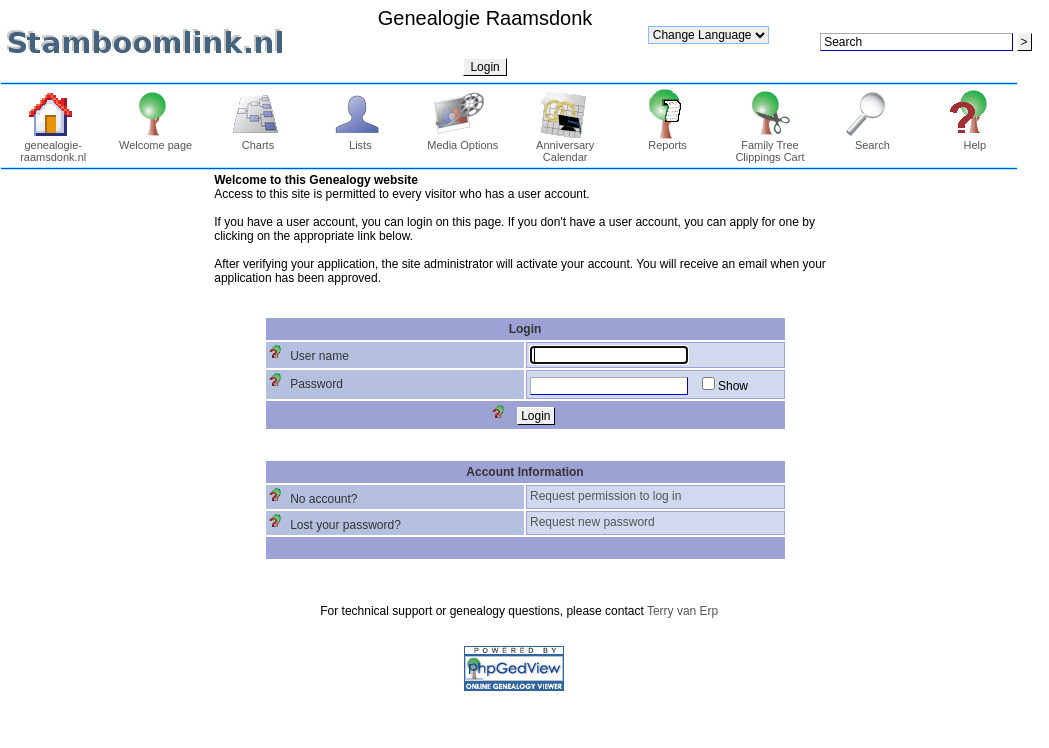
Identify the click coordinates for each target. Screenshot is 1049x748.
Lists (360, 140)
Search (872, 140)
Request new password (592, 522)
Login (484, 67)
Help (974, 140)
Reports (667, 140)
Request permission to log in (605, 496)
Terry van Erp (682, 611)
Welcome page (155, 140)
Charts (258, 140)
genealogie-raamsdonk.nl (53, 146)
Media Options (462, 140)
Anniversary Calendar (565, 146)
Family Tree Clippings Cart (769, 146)
